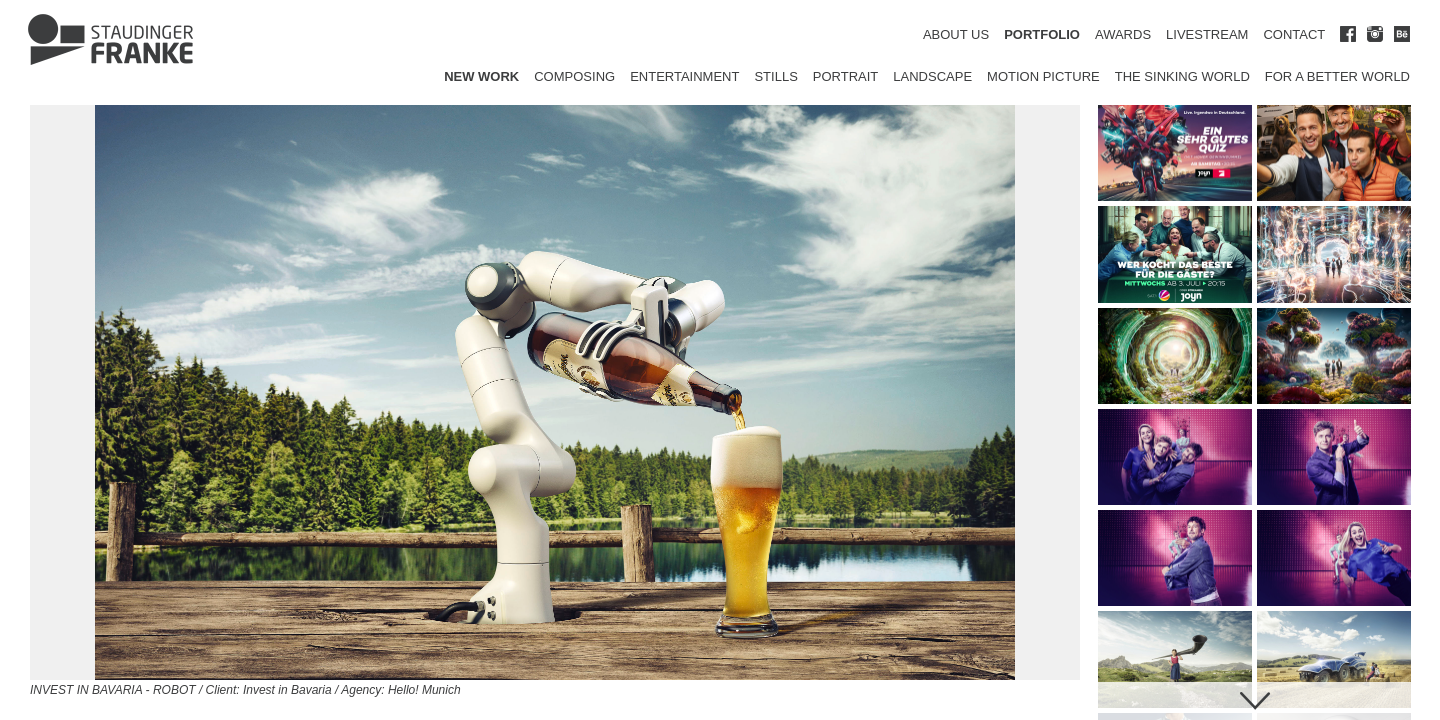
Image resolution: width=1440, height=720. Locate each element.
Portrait (846, 76)
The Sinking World (1182, 76)
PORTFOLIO (1042, 34)
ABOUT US (956, 34)
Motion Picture (1043, 76)
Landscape (932, 76)
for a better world (1337, 76)
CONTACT (1294, 34)
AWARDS (1123, 34)
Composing (574, 76)
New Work (481, 76)
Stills (775, 76)
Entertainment (684, 76)
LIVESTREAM (1207, 34)
